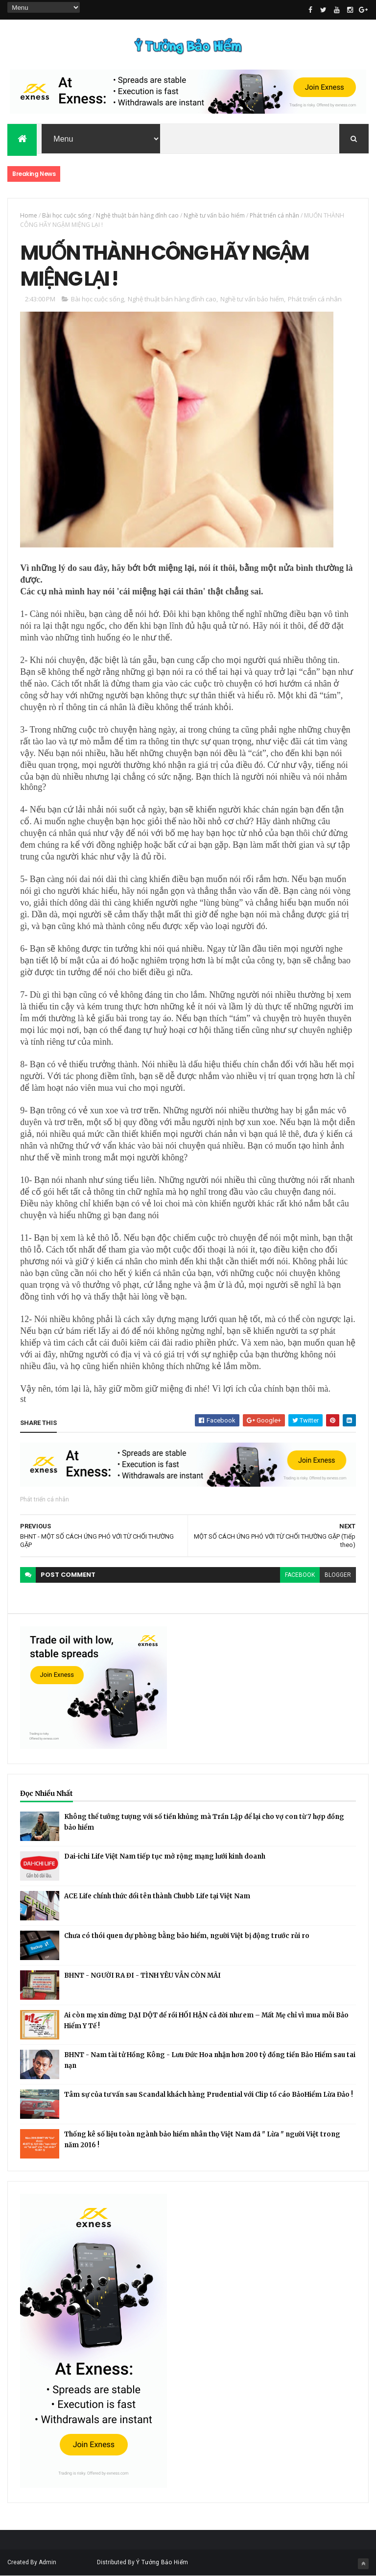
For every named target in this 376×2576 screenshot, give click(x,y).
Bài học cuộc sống (66, 215)
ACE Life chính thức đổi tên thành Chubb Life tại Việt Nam (157, 1896)
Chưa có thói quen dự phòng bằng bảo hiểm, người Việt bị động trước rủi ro (186, 1936)
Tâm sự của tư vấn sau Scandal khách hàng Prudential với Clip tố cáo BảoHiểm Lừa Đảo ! (208, 2094)
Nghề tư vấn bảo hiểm (214, 215)
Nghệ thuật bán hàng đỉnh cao (137, 215)
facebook (300, 1574)
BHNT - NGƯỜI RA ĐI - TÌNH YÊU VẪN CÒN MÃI (142, 1975)
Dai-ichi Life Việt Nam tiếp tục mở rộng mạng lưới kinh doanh (164, 1856)
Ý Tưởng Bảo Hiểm (162, 2562)
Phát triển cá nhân (274, 215)
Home (28, 215)
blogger (338, 1574)
